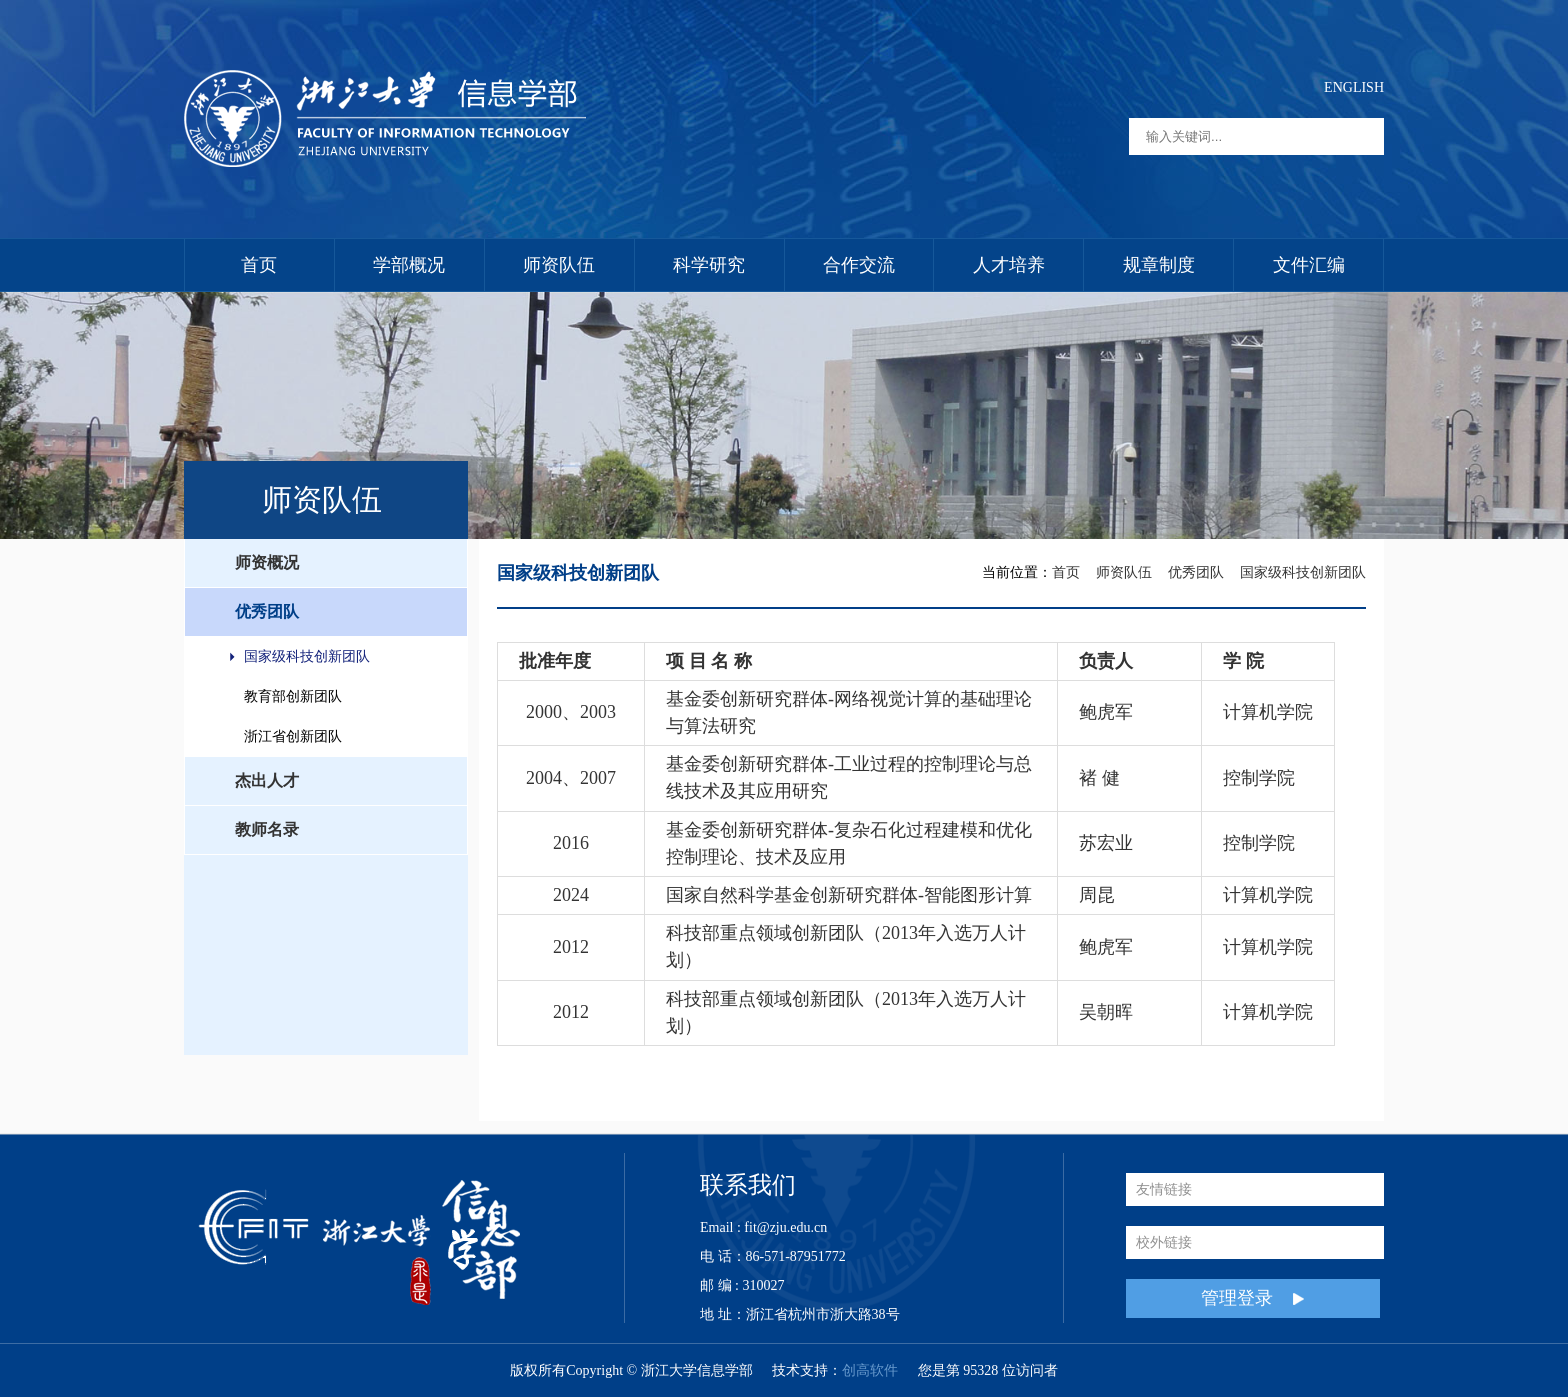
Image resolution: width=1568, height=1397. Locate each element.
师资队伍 (559, 265)
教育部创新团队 (293, 696)
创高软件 (870, 1370)
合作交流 (859, 265)
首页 (259, 265)
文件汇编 (1309, 265)
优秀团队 (267, 611)
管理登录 (1253, 1298)
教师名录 (267, 829)
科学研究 (709, 265)
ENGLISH (1354, 87)
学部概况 (409, 265)
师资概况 (267, 562)
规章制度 (1159, 265)
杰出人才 (267, 780)
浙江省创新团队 (293, 736)
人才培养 (1009, 265)
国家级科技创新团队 (307, 656)
